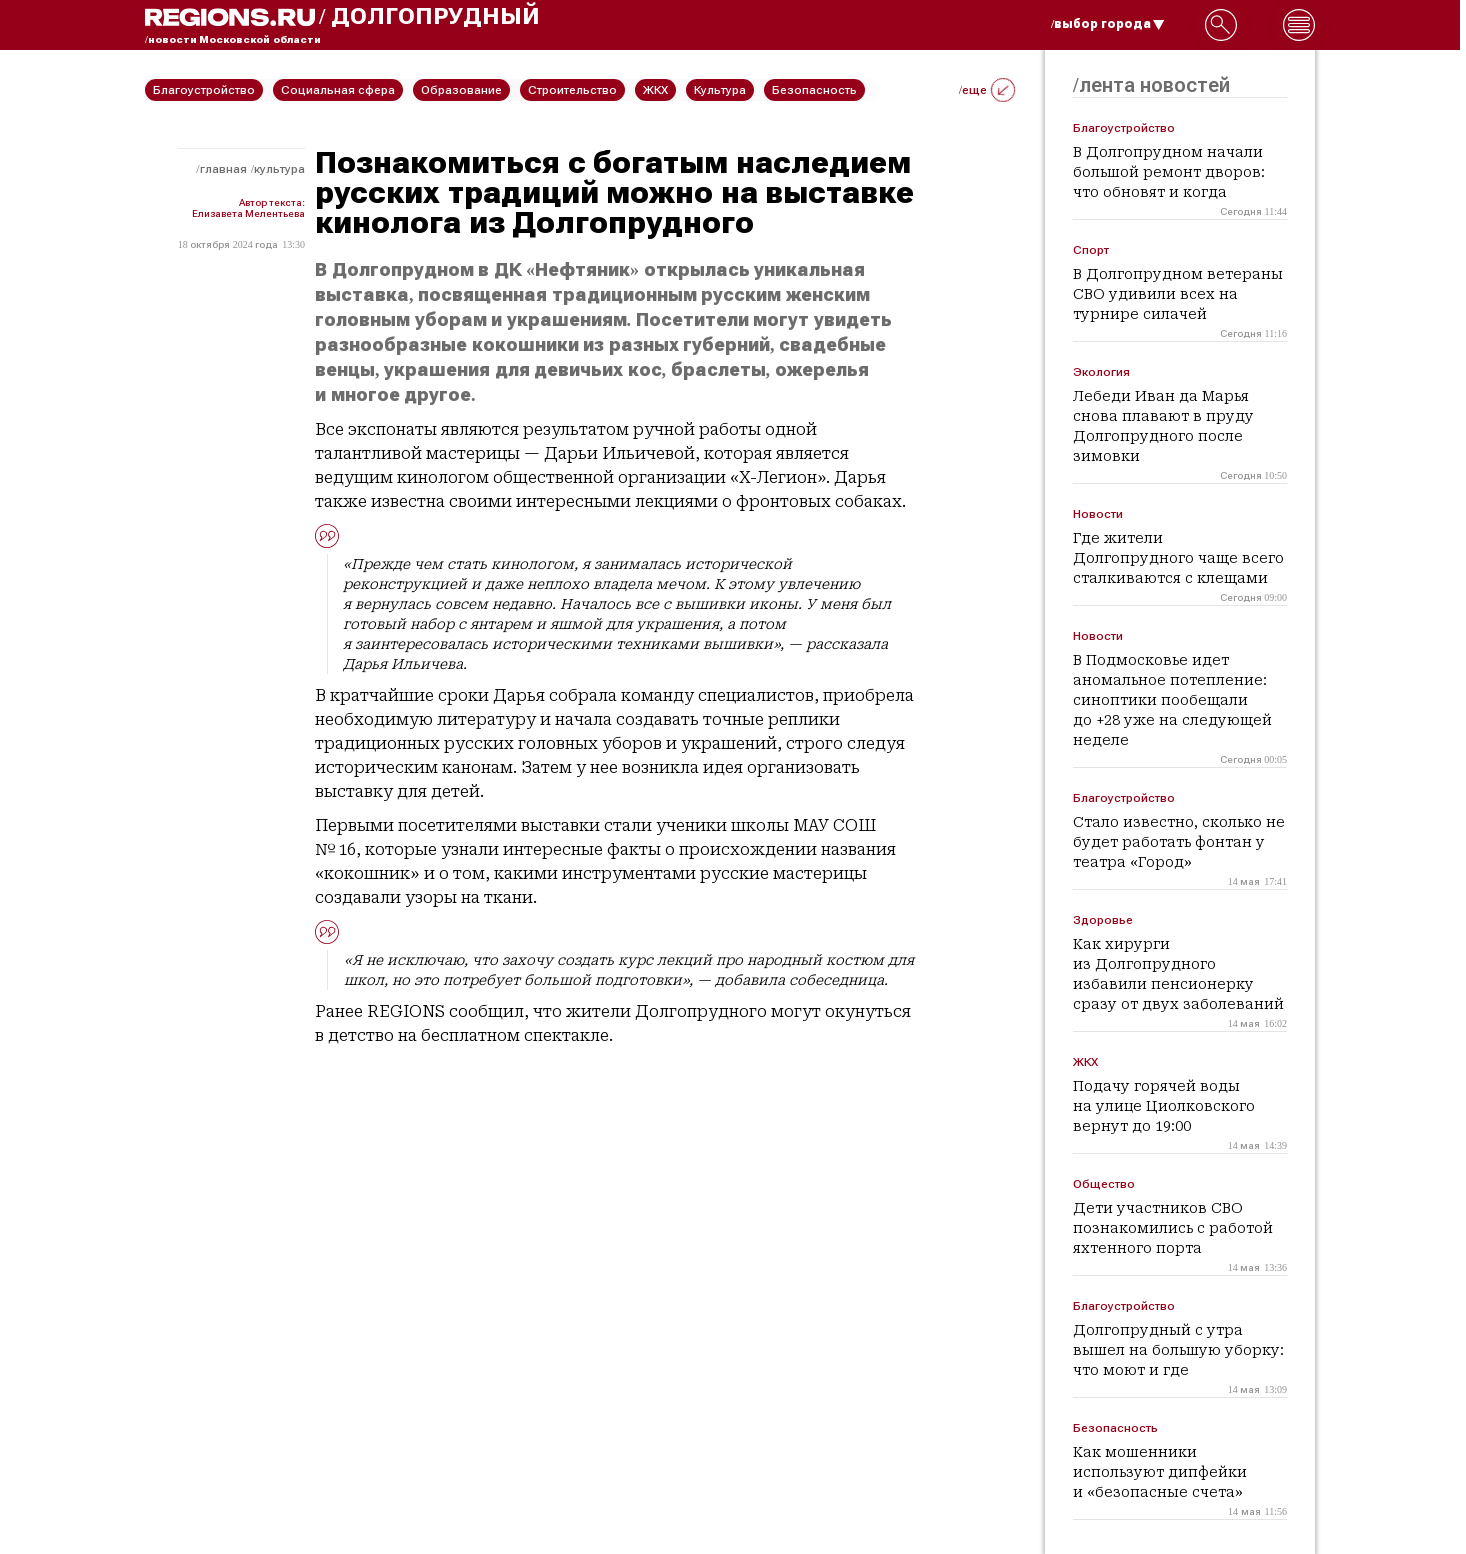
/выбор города (1108, 24)
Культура (279, 169)
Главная (223, 169)
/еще (987, 90)
